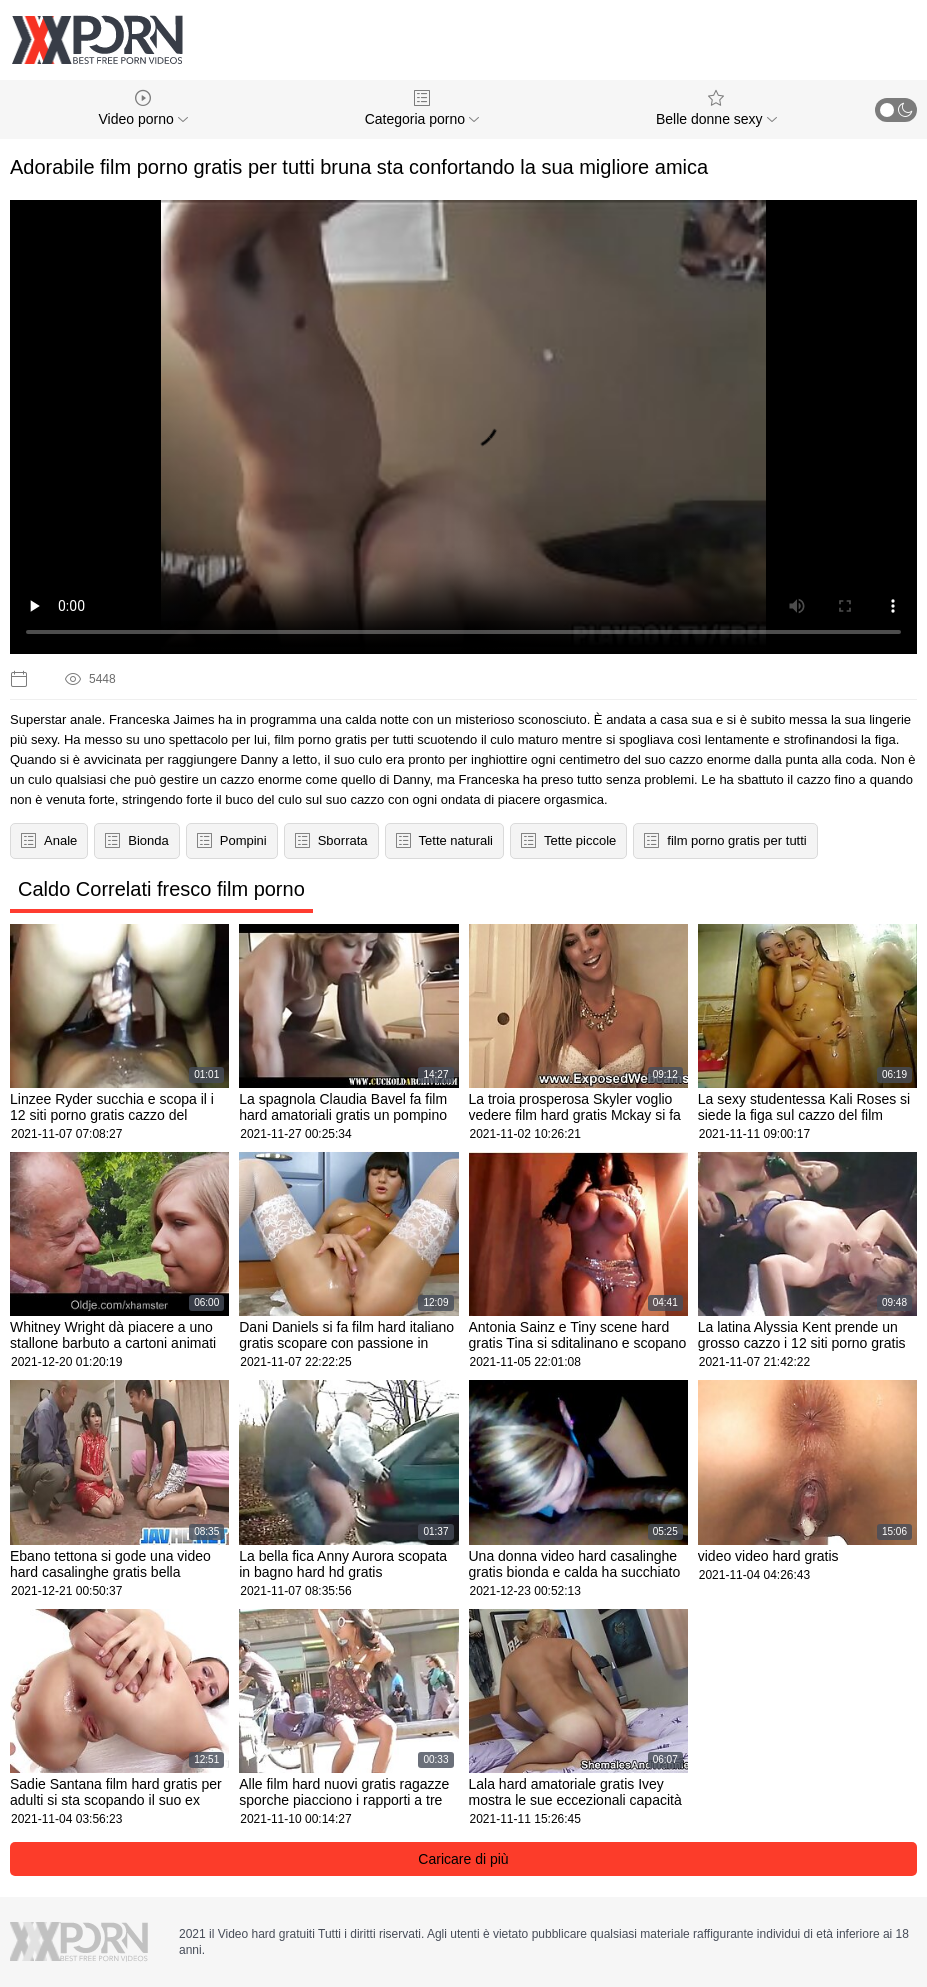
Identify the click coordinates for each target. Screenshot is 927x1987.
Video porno (143, 108)
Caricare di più (463, 1859)
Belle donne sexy (716, 108)
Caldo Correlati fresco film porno (161, 889)
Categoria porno (422, 108)
